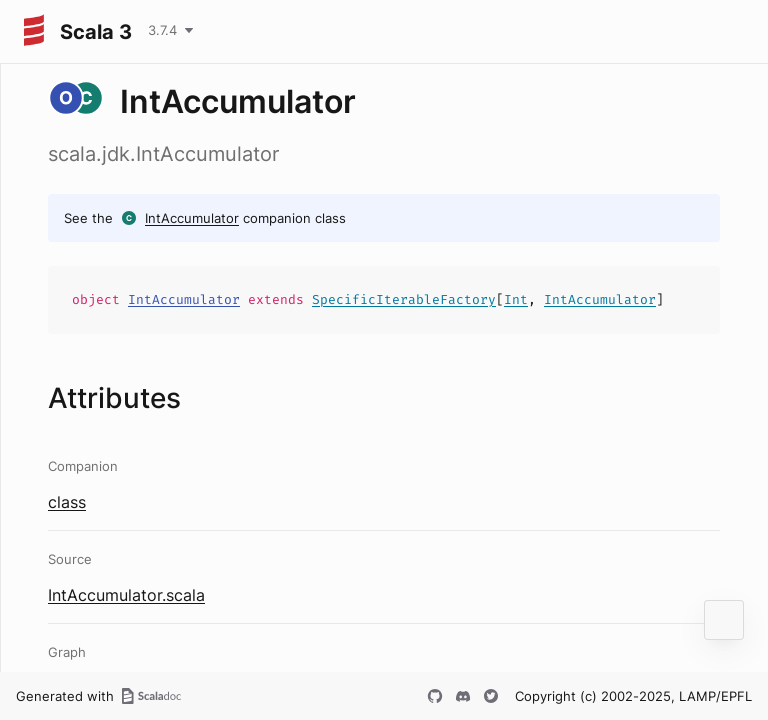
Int (516, 299)
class (67, 502)
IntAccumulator (192, 218)
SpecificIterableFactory (404, 299)
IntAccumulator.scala (126, 595)
